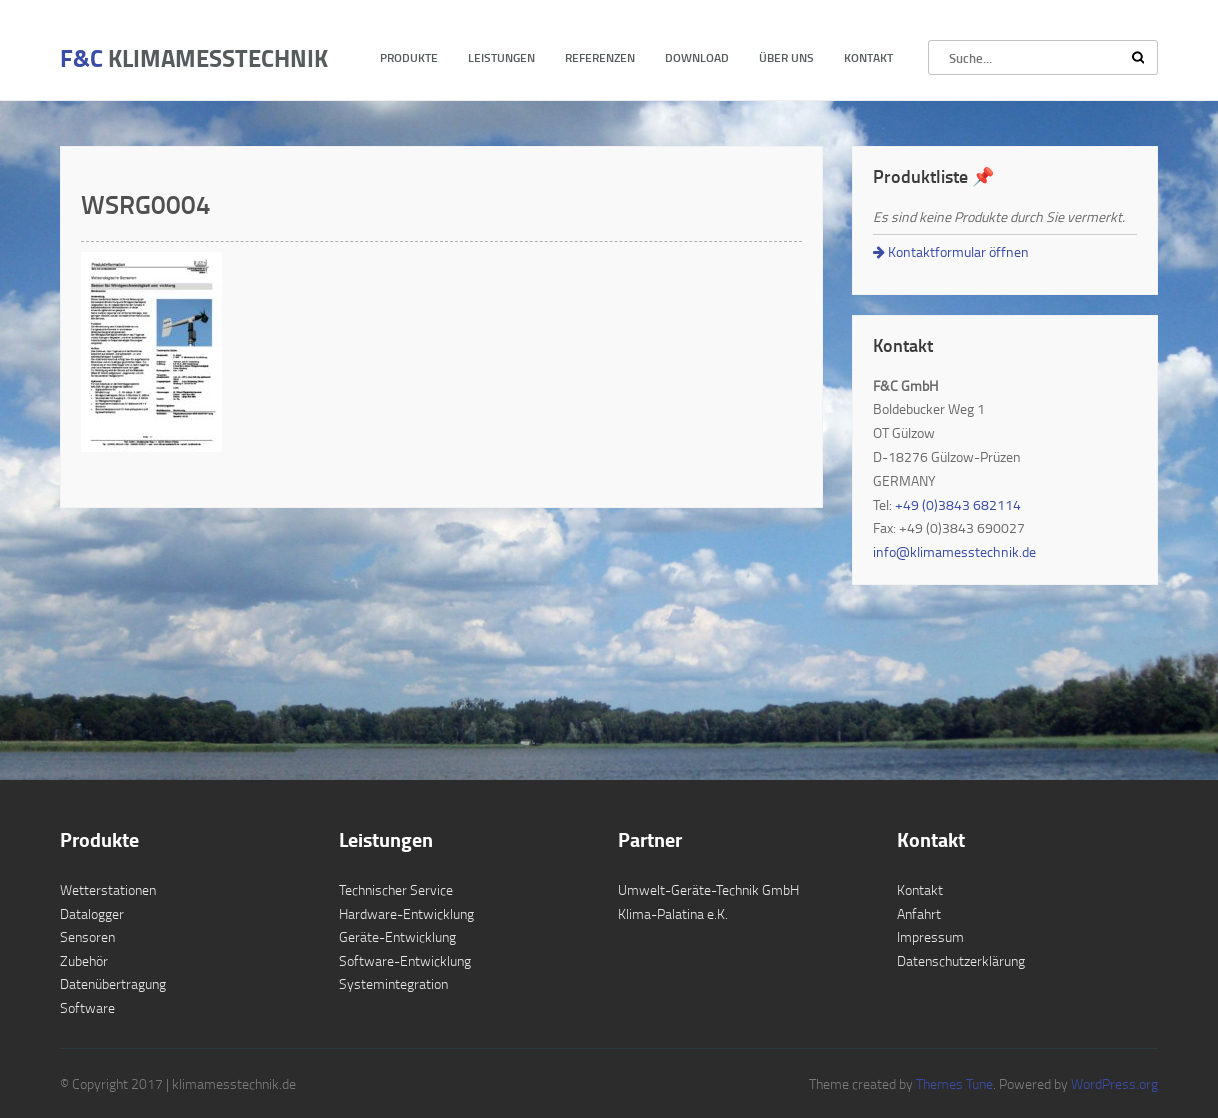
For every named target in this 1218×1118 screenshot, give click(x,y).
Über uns (786, 57)
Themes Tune (954, 1083)
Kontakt (868, 57)
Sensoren (87, 936)
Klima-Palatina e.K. (673, 913)
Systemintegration (393, 983)
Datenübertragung (113, 983)
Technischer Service (396, 889)
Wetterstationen (108, 889)
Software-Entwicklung (405, 960)
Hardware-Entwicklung (406, 913)
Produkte (409, 57)
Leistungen (501, 57)
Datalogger (92, 913)
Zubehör (84, 960)
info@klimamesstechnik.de (954, 551)
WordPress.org (1113, 1083)
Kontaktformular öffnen (951, 251)
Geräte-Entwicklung (397, 936)
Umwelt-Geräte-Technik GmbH (708, 889)
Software (87, 1007)
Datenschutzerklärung (961, 960)
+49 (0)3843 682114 (958, 504)
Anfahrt (919, 913)
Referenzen (600, 57)
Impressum (930, 936)
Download (697, 57)
